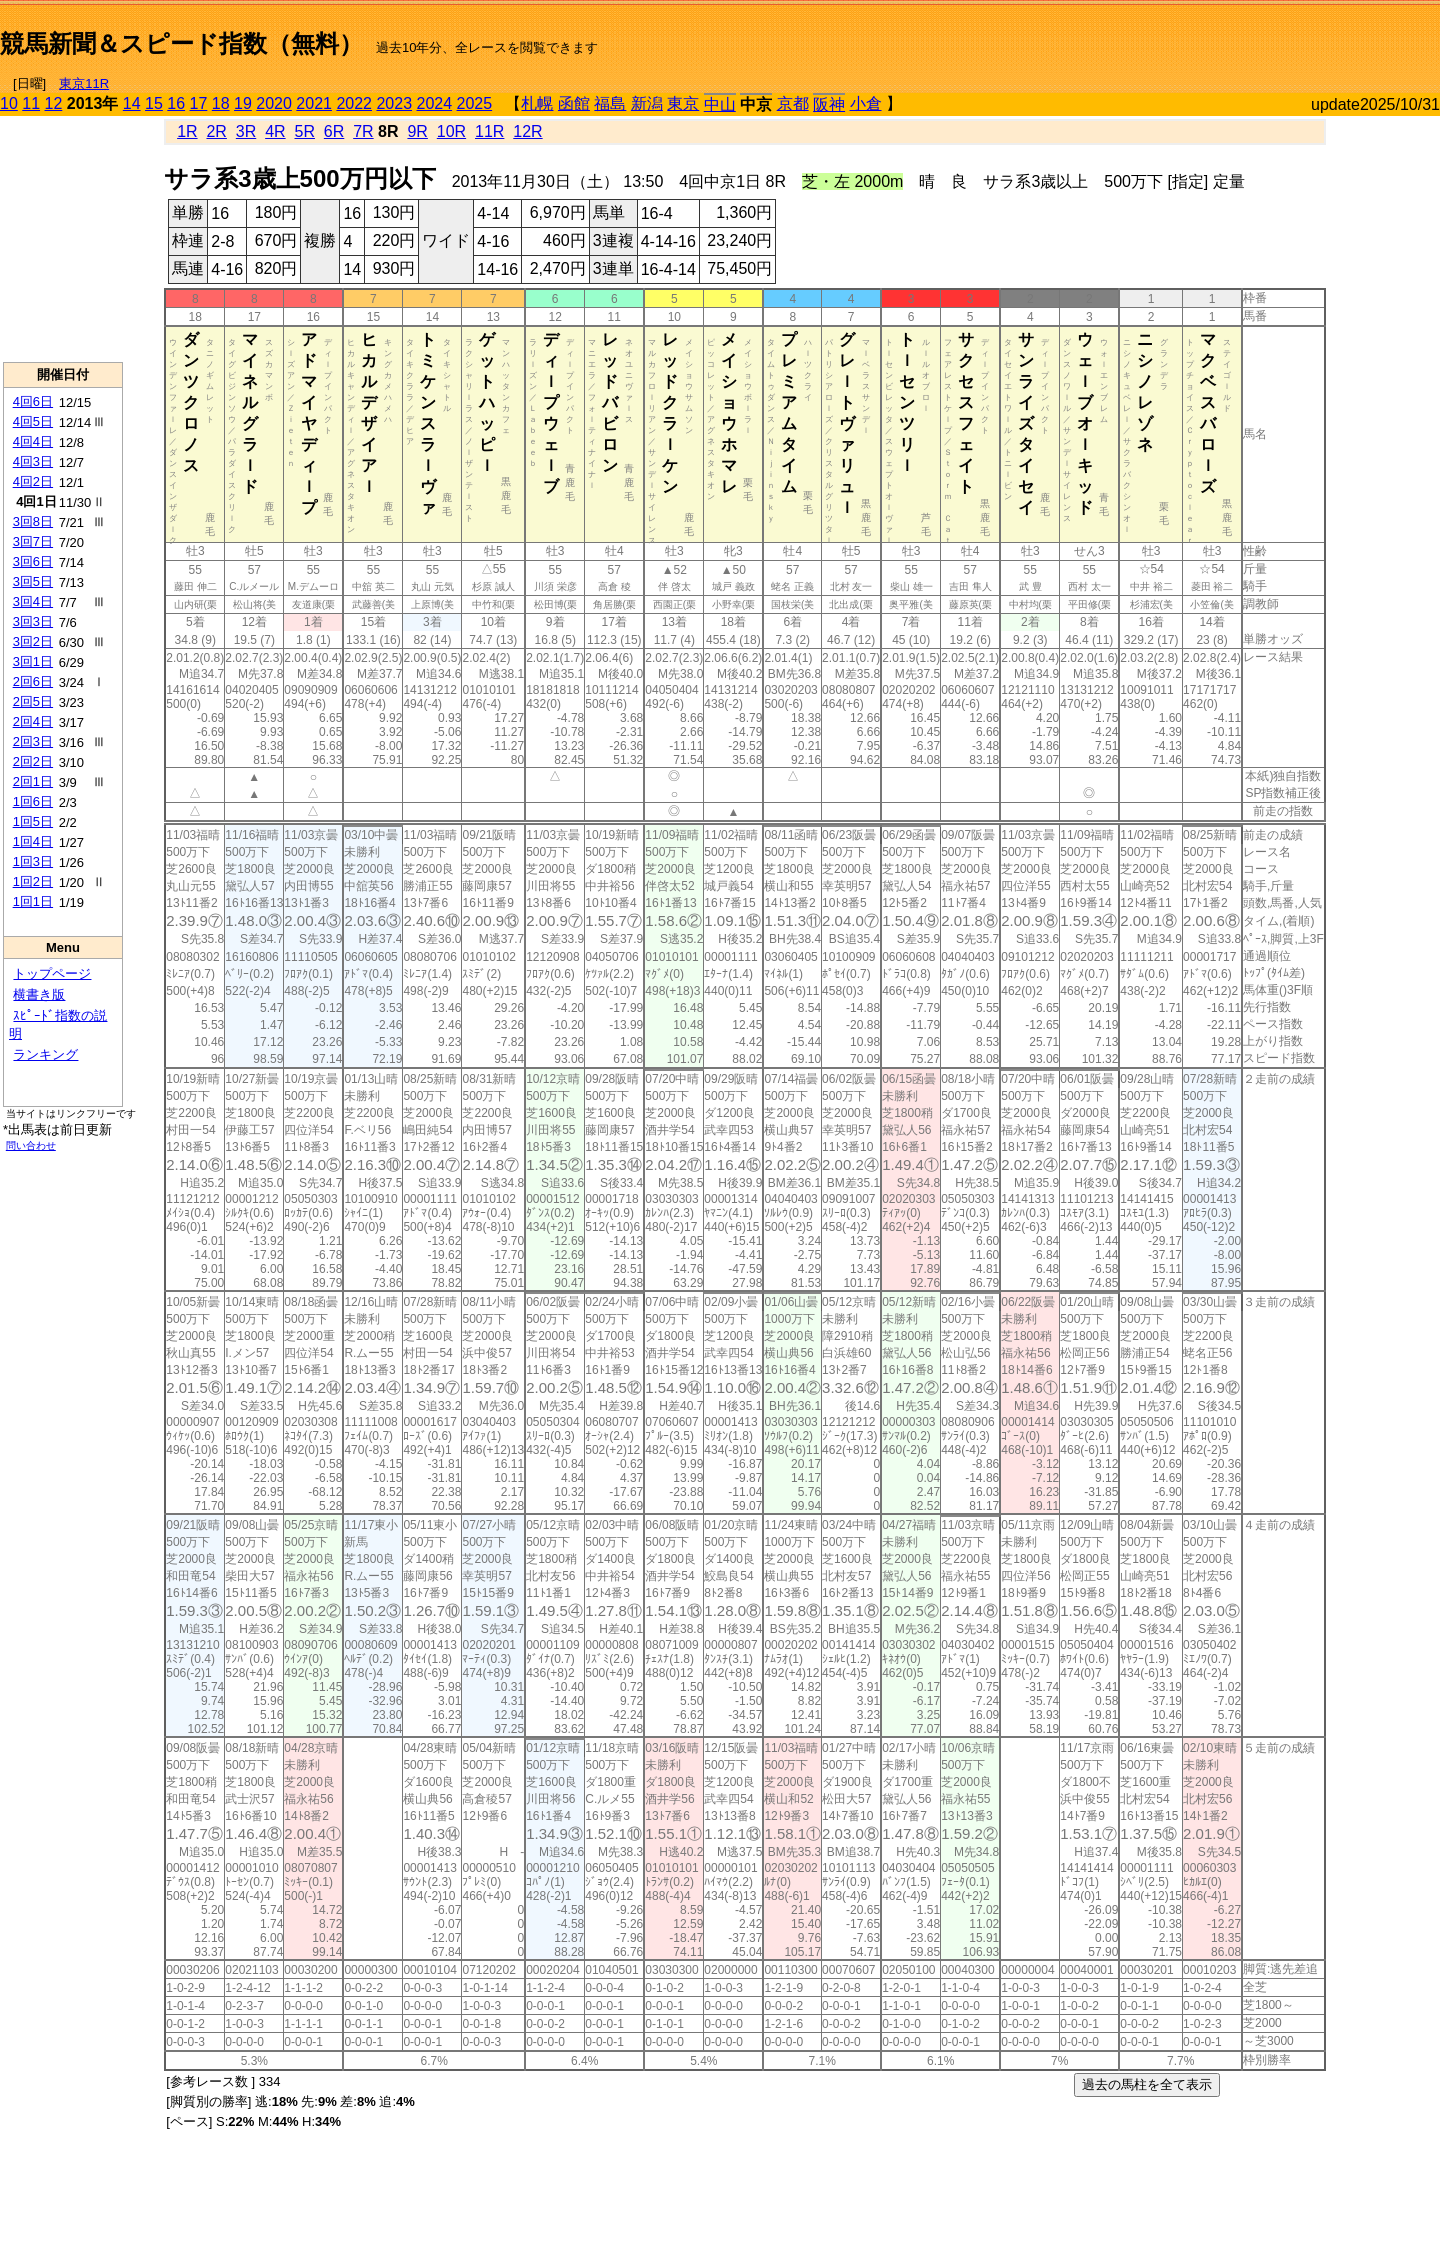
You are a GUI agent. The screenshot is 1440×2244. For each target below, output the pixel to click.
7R (363, 131)
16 (176, 103)
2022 (354, 103)
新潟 (647, 103)
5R (305, 131)
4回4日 (33, 441)
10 (9, 103)
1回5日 (33, 821)
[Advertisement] (1206, 36)
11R (489, 131)
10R (451, 131)
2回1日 (33, 781)
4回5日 (33, 421)
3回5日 (33, 581)
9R (417, 131)
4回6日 (33, 401)
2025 (475, 103)
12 (54, 103)
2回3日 (33, 741)
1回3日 (33, 861)
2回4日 (33, 721)
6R (334, 131)
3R (246, 131)
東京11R (84, 83)
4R (275, 131)
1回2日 (33, 881)
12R (527, 131)
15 (154, 103)
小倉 (866, 103)
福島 (610, 103)
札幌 (537, 103)
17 (199, 103)
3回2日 (33, 641)
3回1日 (33, 661)
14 (132, 103)
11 (31, 103)
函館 (574, 103)
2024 (434, 103)
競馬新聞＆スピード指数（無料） (181, 43)
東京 (683, 103)
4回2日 (33, 481)
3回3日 (33, 621)
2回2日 (33, 761)
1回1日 (33, 901)
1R (187, 131)
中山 (720, 104)
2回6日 (33, 681)
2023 (394, 103)
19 (243, 103)
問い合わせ (31, 1145)
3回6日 (33, 561)
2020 (274, 103)
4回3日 (33, 461)
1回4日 (33, 841)
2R (216, 131)
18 (221, 103)
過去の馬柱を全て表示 (1147, 2084)
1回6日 (33, 801)
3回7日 (33, 541)
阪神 (829, 104)
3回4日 (33, 601)
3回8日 (33, 521)
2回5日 (33, 701)
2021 (314, 103)
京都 (793, 103)
